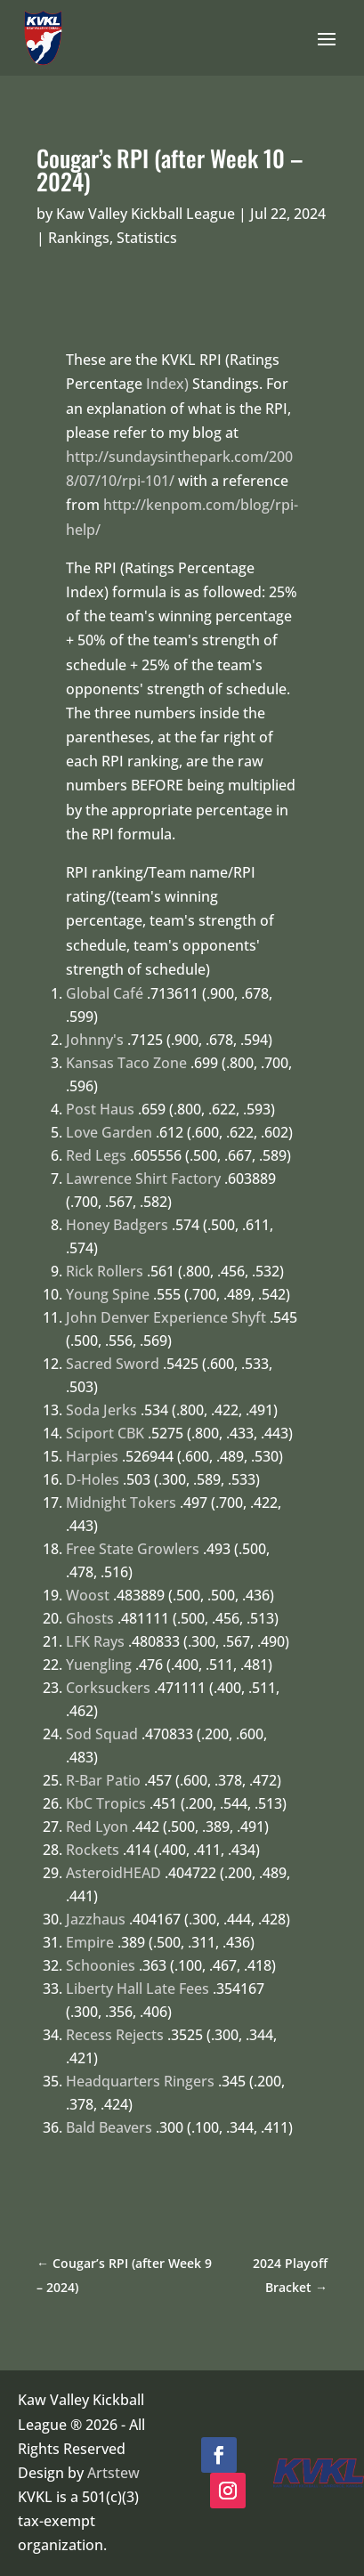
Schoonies (100, 1965)
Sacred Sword (112, 1363)
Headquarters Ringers (140, 2081)
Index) (167, 383)
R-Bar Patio (103, 1780)
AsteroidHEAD (113, 1873)
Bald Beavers (109, 2127)
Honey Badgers (117, 1225)
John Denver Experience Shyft (166, 1317)
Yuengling (99, 1664)
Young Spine (108, 1294)
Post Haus (100, 1109)
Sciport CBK (105, 1433)
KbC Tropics (106, 1803)
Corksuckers (108, 1687)
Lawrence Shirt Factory (143, 1178)
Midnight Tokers (121, 1502)
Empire (90, 1942)
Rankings (78, 237)
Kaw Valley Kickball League (145, 213)
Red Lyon (97, 1826)
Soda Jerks (101, 1410)
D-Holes (92, 1479)
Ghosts (90, 1618)
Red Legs (96, 1155)
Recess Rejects (115, 2035)
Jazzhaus (95, 1919)
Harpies (92, 1456)
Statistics (147, 237)
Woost (87, 1595)
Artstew (113, 2473)
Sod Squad (102, 1734)
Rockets (92, 1849)
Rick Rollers (104, 1271)
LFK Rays (95, 1641)
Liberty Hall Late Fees (137, 1988)
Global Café (104, 993)
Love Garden (109, 1132)
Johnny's (95, 1039)
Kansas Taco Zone (126, 1063)
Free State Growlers (132, 1549)
